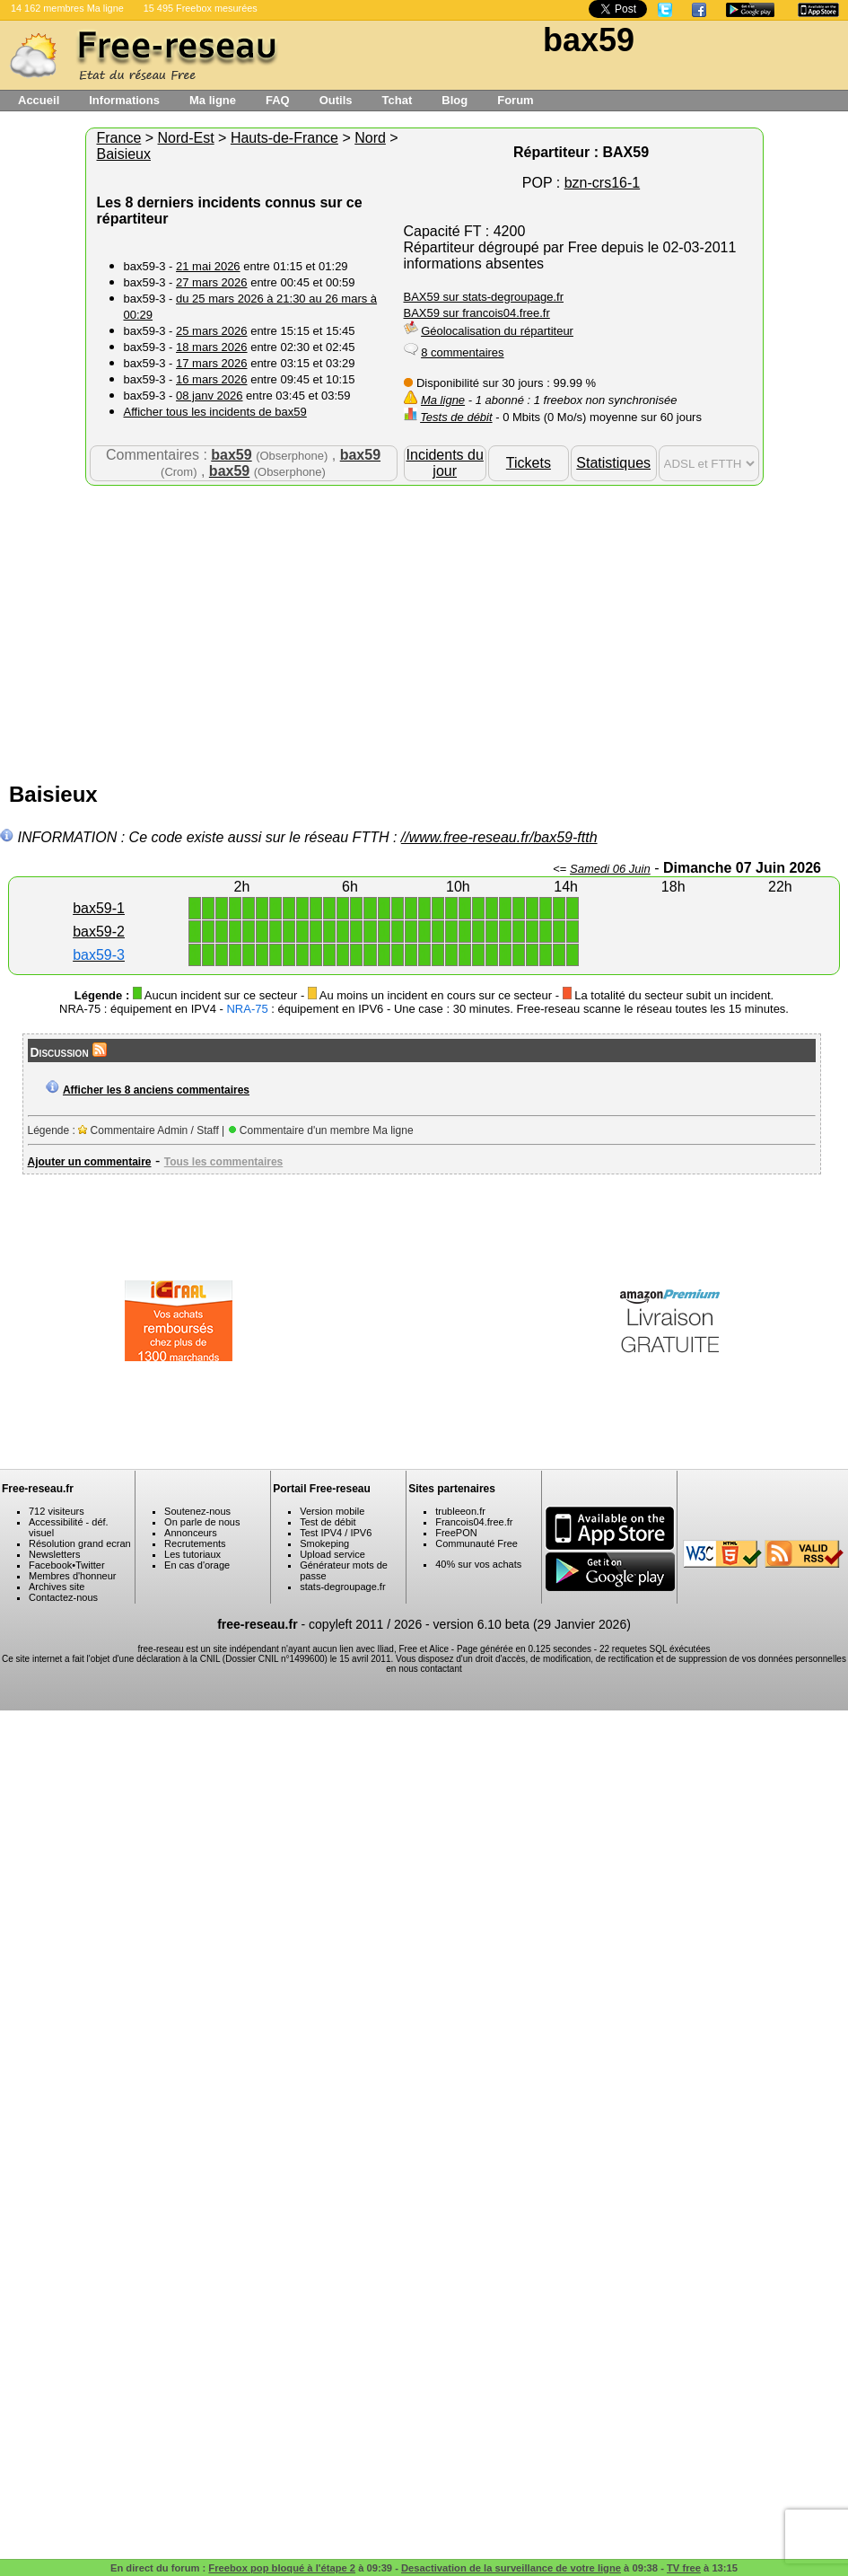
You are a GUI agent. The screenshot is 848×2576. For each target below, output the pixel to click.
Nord (370, 137)
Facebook (50, 1565)
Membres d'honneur (73, 1575)
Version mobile (332, 1511)
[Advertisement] (424, 629)
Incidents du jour (445, 463)
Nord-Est (186, 137)
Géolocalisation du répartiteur (497, 331)
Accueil (38, 100)
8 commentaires (462, 352)
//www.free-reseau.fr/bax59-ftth (499, 837)
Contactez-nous (63, 1597)
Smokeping (324, 1543)
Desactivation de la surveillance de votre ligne (511, 2568)
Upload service (332, 1554)
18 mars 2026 (212, 347)
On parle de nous (202, 1522)
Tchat (397, 100)
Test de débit (327, 1522)
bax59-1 (99, 908)
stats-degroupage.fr (342, 1586)
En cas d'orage (197, 1565)
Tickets (528, 462)
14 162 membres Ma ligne (67, 8)
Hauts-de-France (284, 137)
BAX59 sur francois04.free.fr (477, 313)
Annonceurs (190, 1532)
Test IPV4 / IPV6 (336, 1532)
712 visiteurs (56, 1511)
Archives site (56, 1586)
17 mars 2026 (212, 363)
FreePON (455, 1532)
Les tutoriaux (192, 1554)
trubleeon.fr (460, 1511)
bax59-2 (99, 931)
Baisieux (124, 154)
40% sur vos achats (478, 1564)
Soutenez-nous (197, 1511)
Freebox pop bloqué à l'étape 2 (281, 2568)
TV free (684, 2568)
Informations (124, 100)
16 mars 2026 (212, 379)
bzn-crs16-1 (602, 182)
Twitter (89, 1565)
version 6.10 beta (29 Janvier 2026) (532, 1624)
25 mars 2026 (212, 331)
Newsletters (54, 1554)
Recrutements (194, 1543)
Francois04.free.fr (473, 1522)
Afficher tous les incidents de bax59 (215, 411)
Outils (336, 100)
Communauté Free (476, 1543)
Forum (515, 100)
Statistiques (613, 462)
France (119, 137)
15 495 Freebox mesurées (201, 8)
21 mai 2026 (208, 266)
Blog (454, 100)
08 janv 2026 (209, 395)
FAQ (278, 100)
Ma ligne (212, 100)
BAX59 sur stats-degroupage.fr (484, 296)
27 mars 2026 (212, 282)
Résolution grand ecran (80, 1543)
